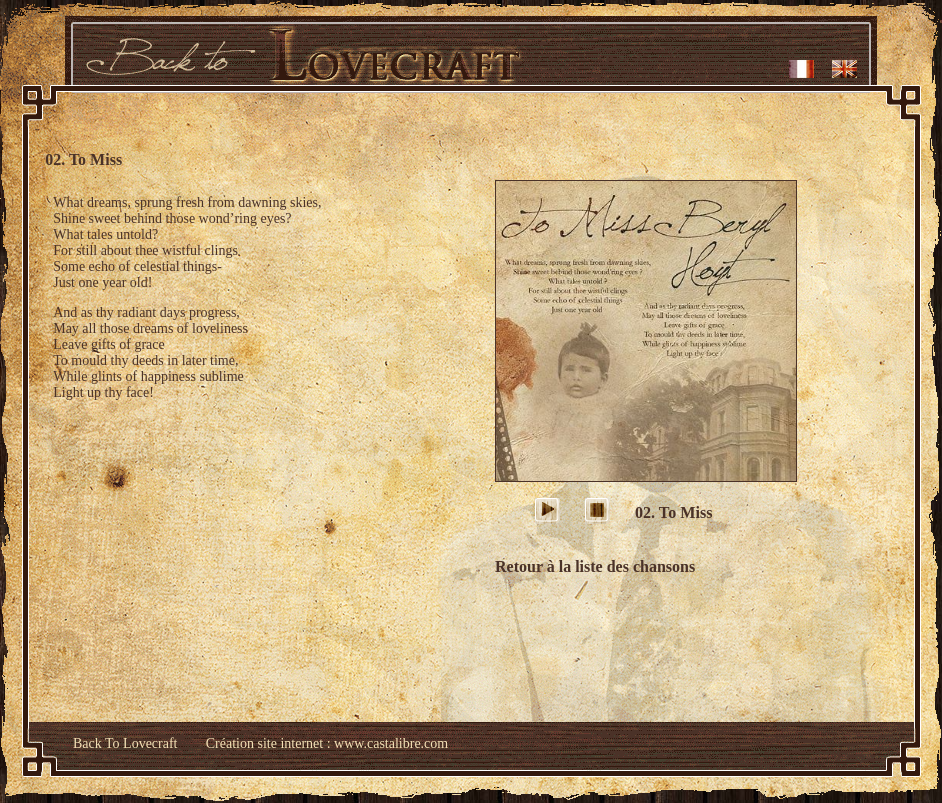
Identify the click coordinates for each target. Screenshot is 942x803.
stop (600, 513)
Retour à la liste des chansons (595, 566)
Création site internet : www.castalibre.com (327, 743)
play (550, 513)
